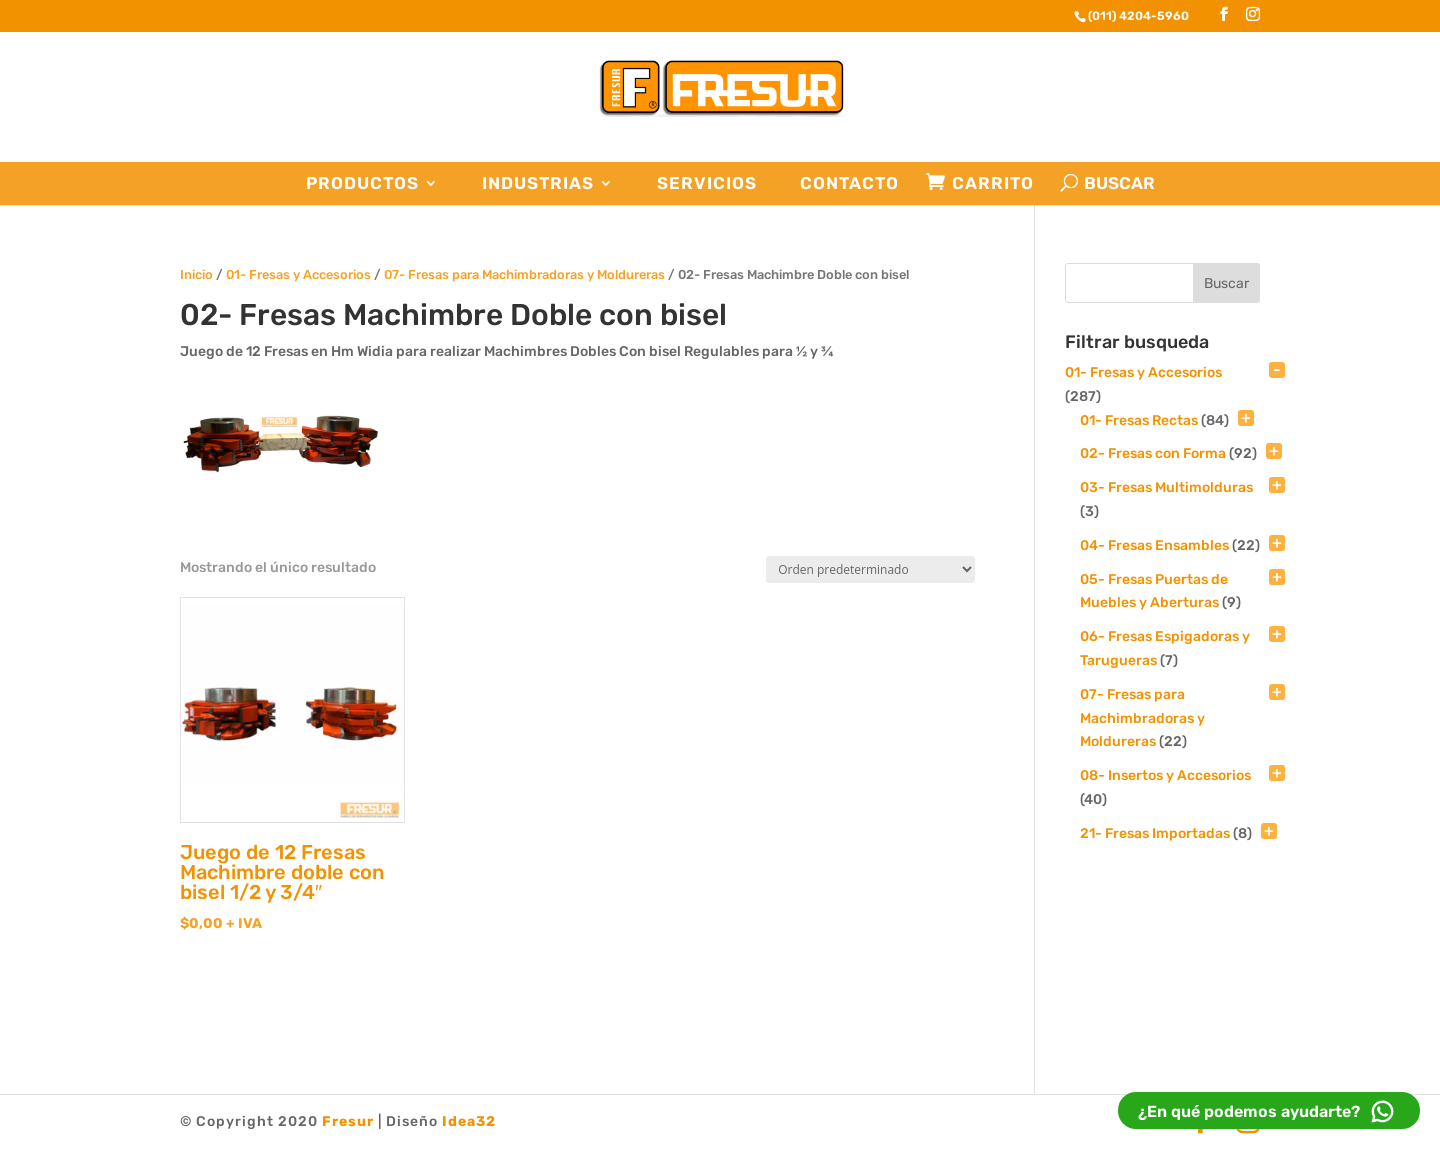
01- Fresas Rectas (1139, 420)
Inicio (196, 274)
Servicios (707, 183)
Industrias (538, 183)
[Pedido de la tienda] (870, 569)
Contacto (849, 183)
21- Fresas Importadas (1155, 833)
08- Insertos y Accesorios (1165, 775)
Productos (362, 183)
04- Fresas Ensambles (1154, 545)
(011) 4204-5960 (1138, 16)
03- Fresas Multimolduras (1166, 487)
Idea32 (469, 1121)
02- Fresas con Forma (1153, 453)
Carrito (993, 183)
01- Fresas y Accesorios (298, 274)
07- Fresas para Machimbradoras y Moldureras (524, 274)
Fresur (348, 1121)
